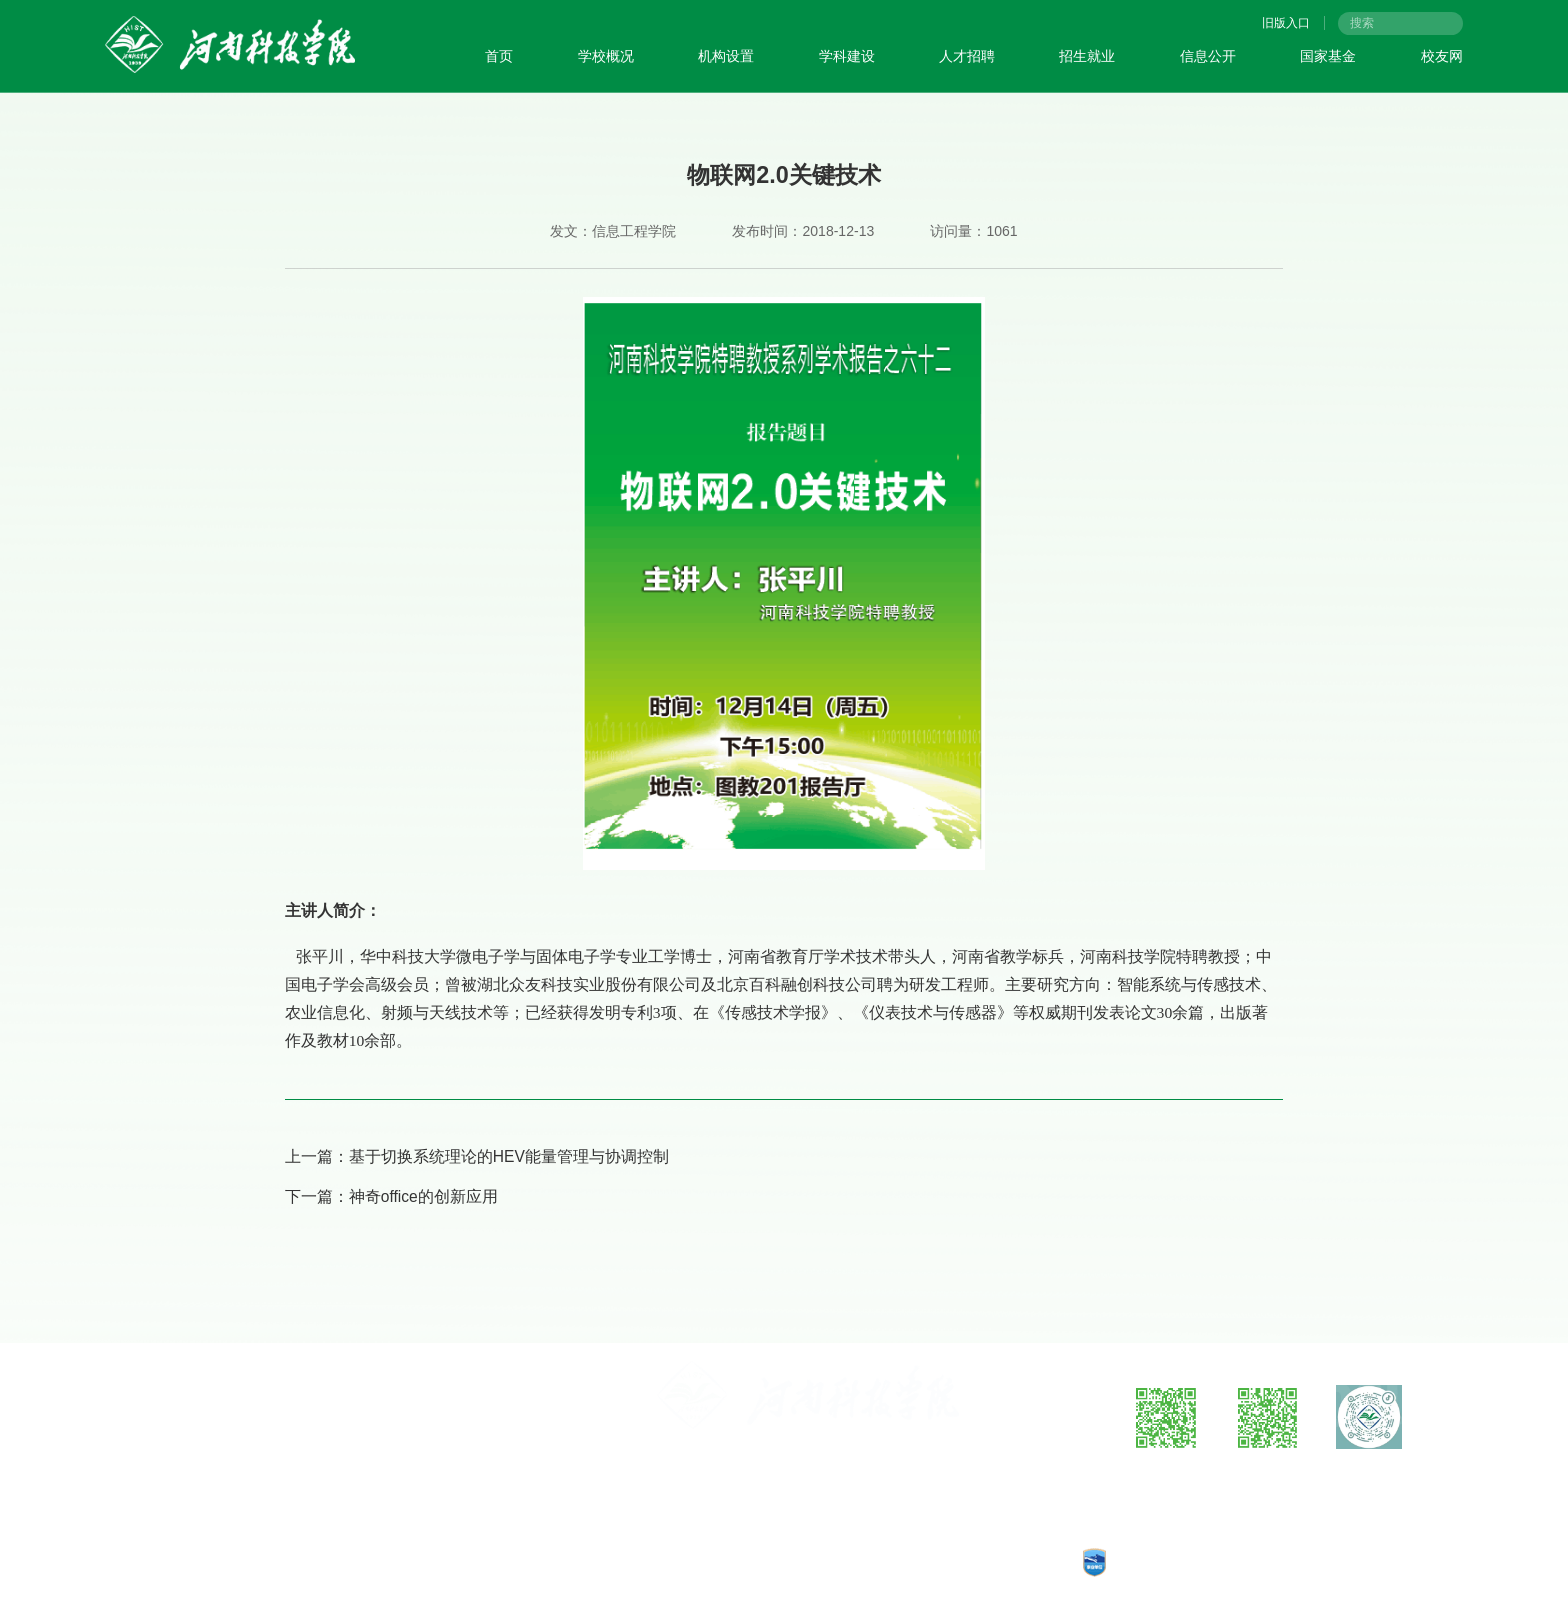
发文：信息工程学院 (613, 231)
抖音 (1369, 1474)
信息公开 (1208, 56)
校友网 (1442, 56)
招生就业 (1087, 56)
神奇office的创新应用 (423, 1196)
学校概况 (606, 56)
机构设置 (726, 56)
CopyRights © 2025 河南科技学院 (968, 1562)
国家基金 (1328, 56)
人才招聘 (967, 56)
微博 (1166, 1474)
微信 (1268, 1474)
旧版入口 (1286, 23)
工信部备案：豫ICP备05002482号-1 (559, 1562)
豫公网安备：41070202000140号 (766, 1562)
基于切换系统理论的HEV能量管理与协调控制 (509, 1156)
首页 (499, 56)
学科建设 (847, 56)
